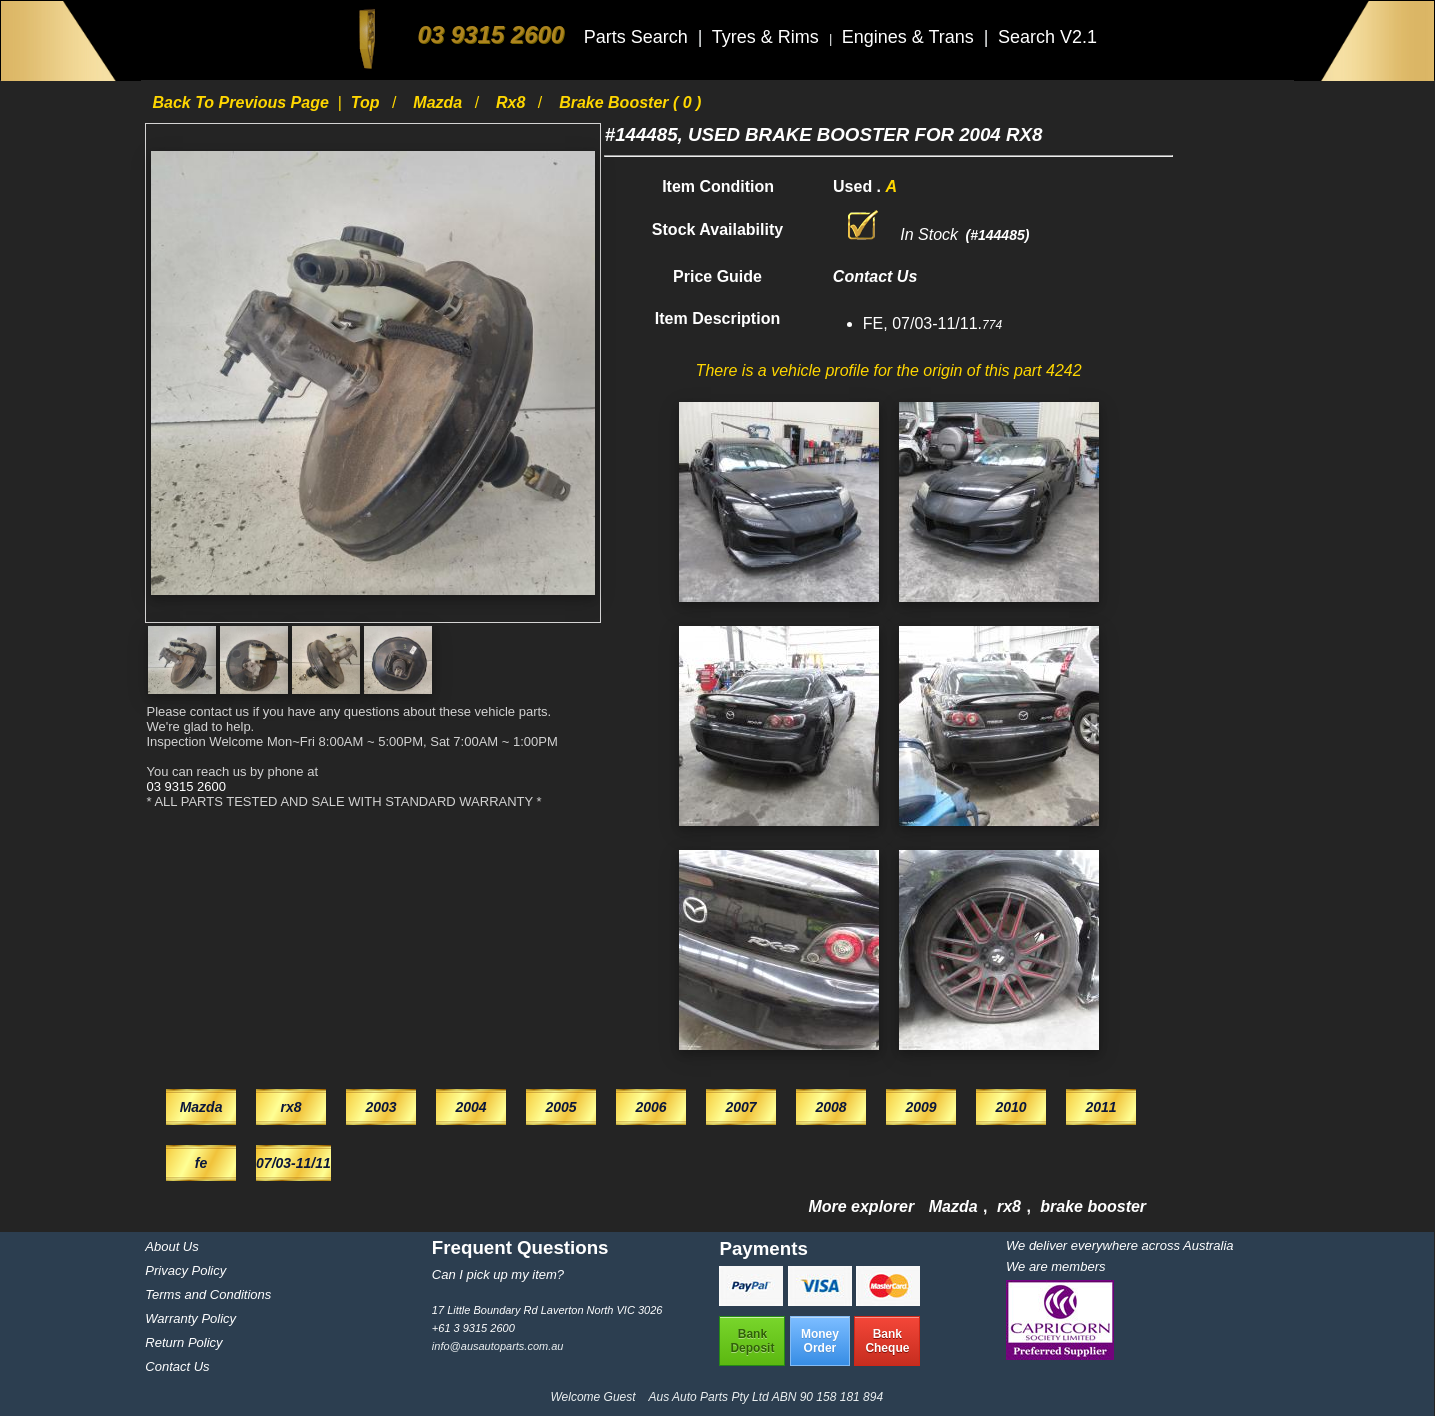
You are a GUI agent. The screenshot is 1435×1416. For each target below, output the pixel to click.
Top (367, 102)
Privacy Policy (185, 1270)
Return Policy (183, 1342)
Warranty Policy (190, 1318)
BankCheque (887, 1341)
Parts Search (638, 37)
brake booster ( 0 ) (630, 102)
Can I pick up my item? (498, 1274)
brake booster (1093, 1206)
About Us (171, 1246)
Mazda (439, 102)
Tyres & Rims (768, 37)
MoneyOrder (820, 1341)
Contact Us (177, 1366)
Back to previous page (242, 102)
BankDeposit (752, 1341)
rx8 (513, 102)
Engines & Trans (910, 37)
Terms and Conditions (208, 1294)
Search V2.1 (1047, 37)
